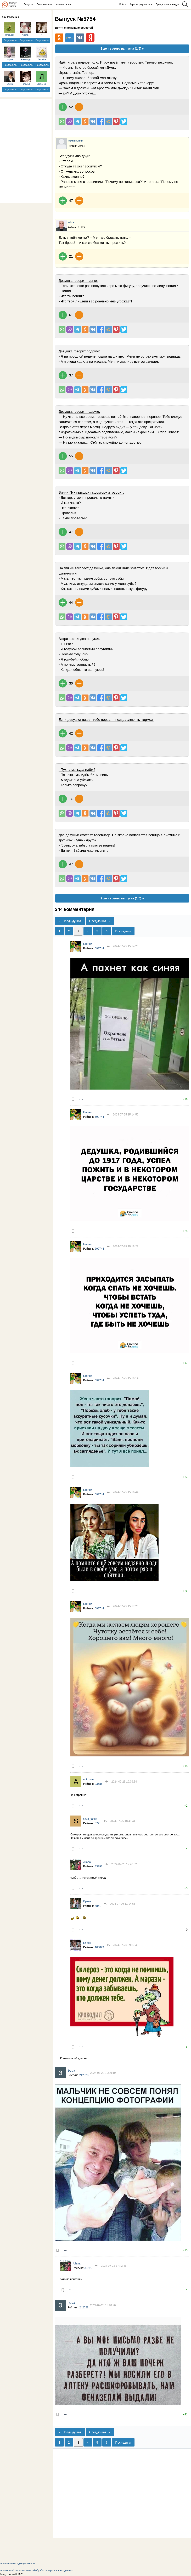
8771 (98, 1823)
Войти (122, 4)
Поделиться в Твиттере (123, 121)
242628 (83, 2075)
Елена (9, 78)
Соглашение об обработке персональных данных (45, 2570)
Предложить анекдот (167, 4)
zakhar (71, 222)
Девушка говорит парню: (78, 281)
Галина (87, 944)
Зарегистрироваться (141, 4)
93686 (99, 1783)
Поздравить (10, 40)
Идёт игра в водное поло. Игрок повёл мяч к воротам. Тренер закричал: (116, 62)
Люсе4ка (41, 54)
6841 (98, 1905)
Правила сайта (8, 2570)
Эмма (71, 2070)
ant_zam (88, 1779)
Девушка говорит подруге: (79, 351)
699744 (99, 948)
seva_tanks (90, 1818)
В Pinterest (116, 121)
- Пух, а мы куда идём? (77, 769)
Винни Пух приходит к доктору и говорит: (91, 492)
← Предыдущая (70, 921)
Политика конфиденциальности (18, 2563)
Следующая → (99, 921)
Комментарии (63, 4)
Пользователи (44, 4)
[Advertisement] (26, 150)
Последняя (123, 931)
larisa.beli (9, 29)
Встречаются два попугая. (79, 639)
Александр (25, 54)
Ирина (87, 1901)
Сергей (25, 29)
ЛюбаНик (41, 78)
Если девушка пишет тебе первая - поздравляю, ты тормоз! (106, 719)
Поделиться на (108, 121)
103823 (99, 1947)
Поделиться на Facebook (100, 121)
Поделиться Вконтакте (92, 121)
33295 (99, 1866)
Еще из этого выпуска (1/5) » (122, 48)
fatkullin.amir (75, 140)
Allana (87, 1862)
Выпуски (28, 4)
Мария (9, 54)
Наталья (25, 78)
